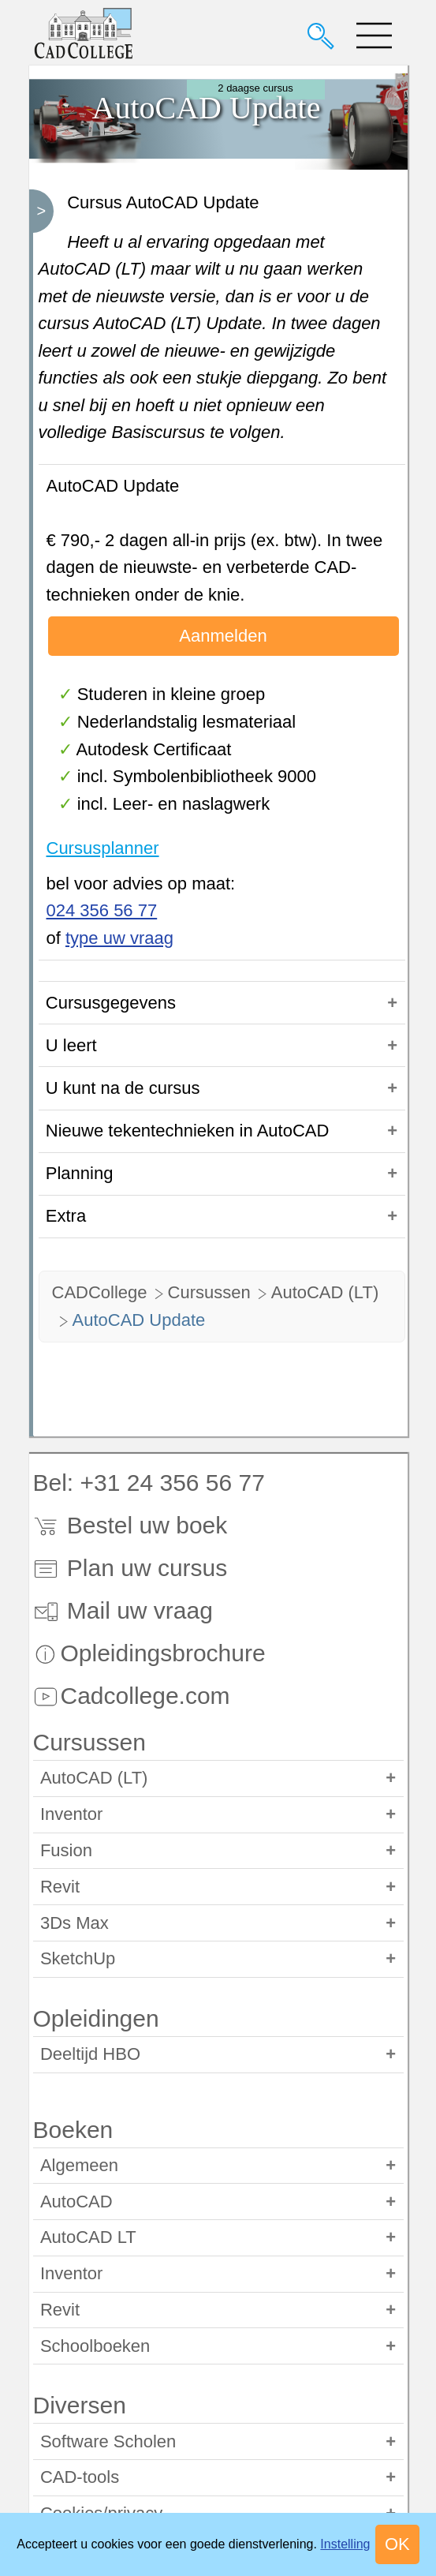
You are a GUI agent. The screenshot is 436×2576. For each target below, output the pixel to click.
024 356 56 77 (102, 910)
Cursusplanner (103, 848)
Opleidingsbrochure (149, 1653)
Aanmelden (222, 636)
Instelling (345, 2544)
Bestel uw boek (130, 1525)
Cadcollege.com (131, 1696)
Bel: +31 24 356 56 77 (149, 1483)
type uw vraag (119, 938)
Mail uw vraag (123, 1610)
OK (397, 2544)
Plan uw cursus (130, 1568)
